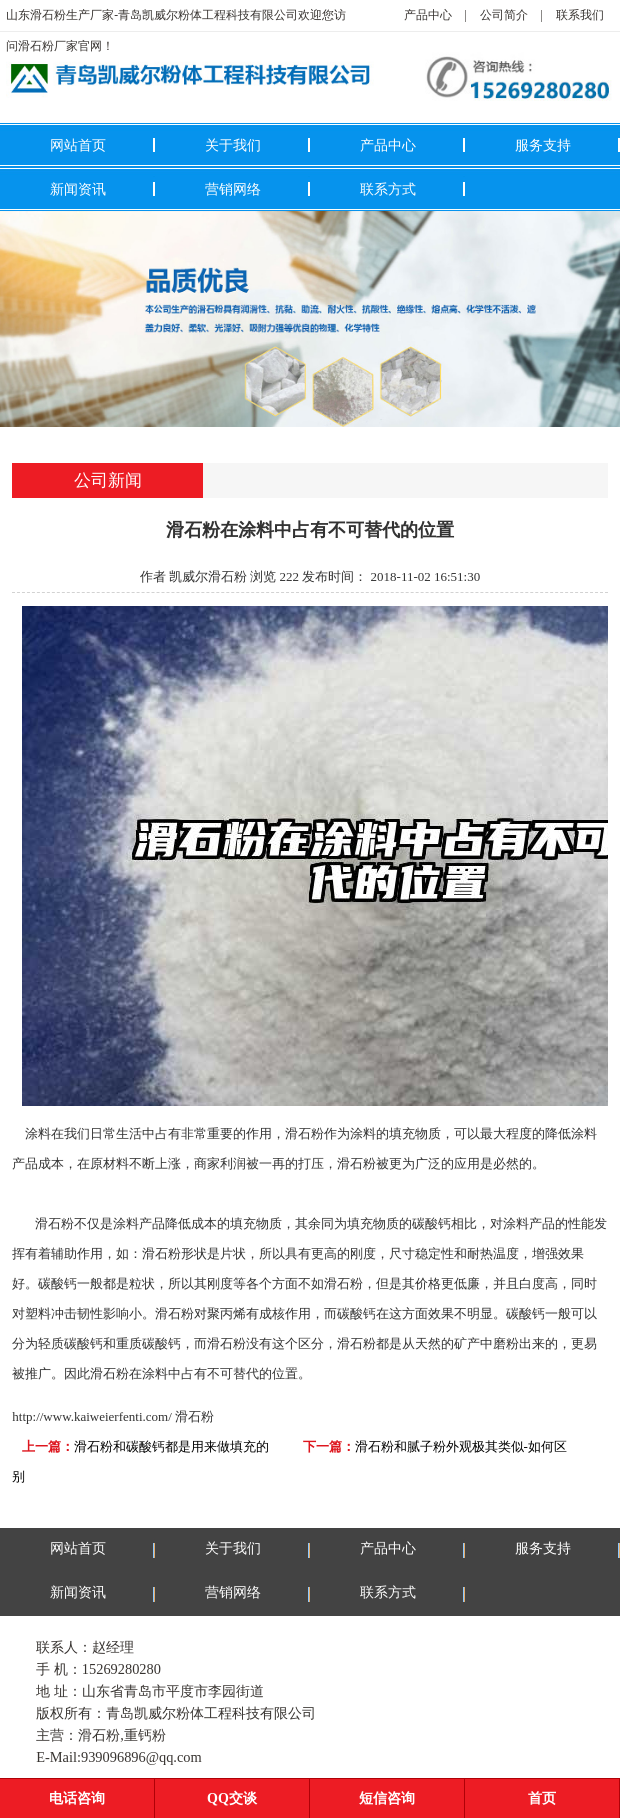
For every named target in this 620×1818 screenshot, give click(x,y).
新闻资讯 (78, 189)
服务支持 (543, 145)
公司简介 (504, 15)
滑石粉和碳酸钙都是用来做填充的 (171, 1446)
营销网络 (233, 189)
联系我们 (580, 15)
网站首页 (78, 145)
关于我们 (233, 145)
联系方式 (388, 189)
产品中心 (428, 15)
